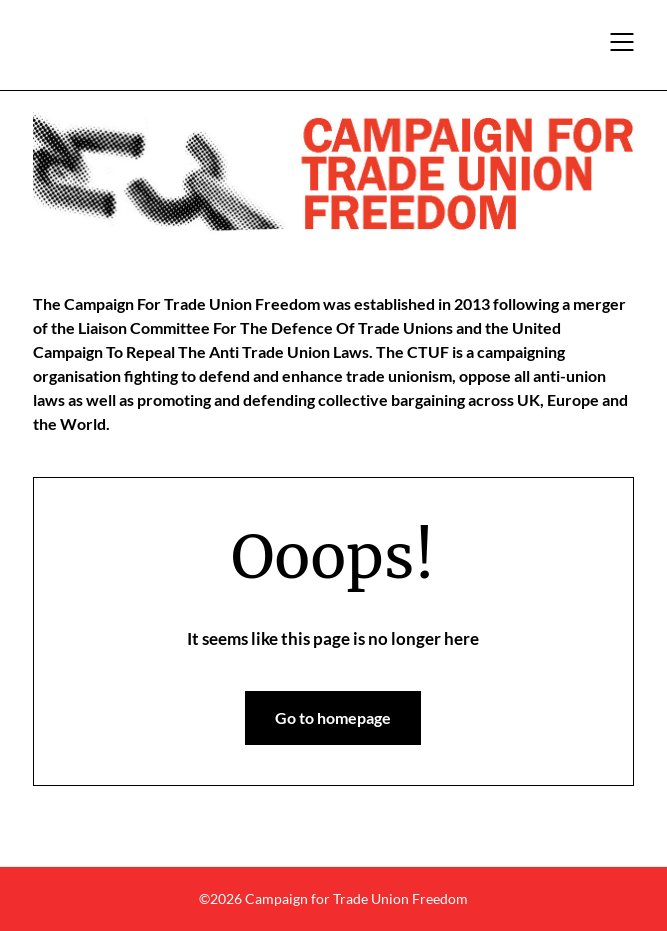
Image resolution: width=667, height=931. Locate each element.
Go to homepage (333, 717)
